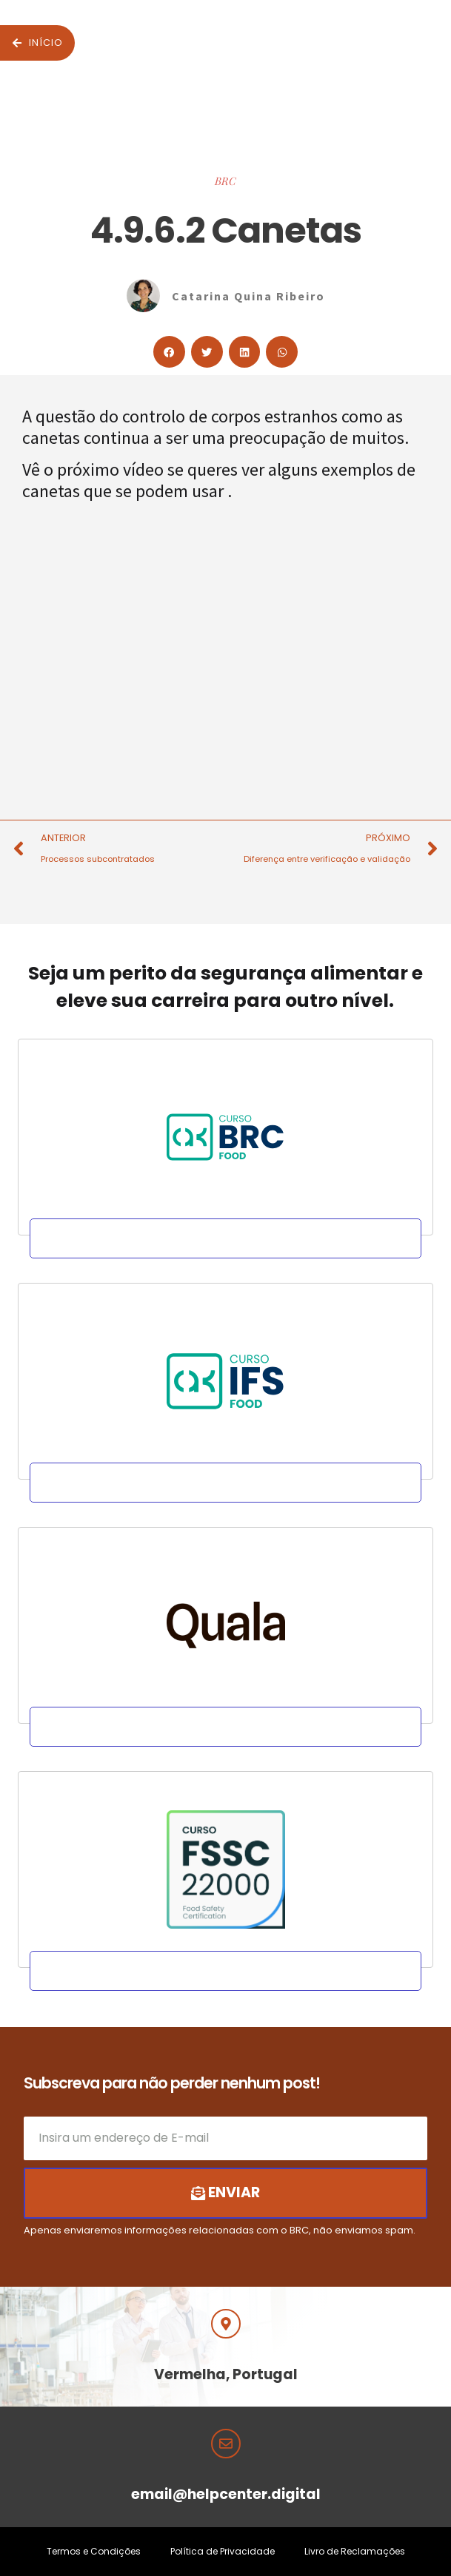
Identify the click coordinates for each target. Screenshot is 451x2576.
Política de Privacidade (222, 2551)
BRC (225, 180)
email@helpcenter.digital (226, 2494)
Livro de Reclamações (354, 2551)
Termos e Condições (94, 2551)
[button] (169, 352)
